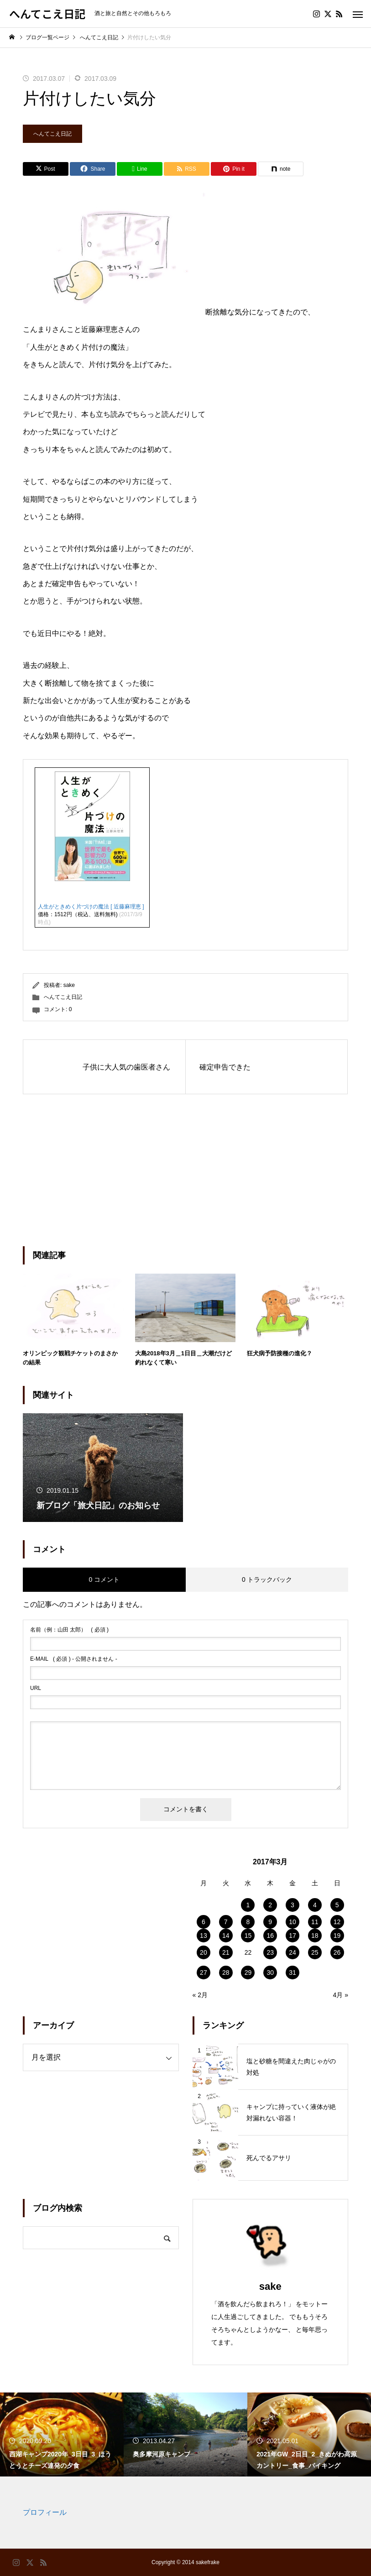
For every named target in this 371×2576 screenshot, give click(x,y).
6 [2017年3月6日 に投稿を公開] (203, 1921)
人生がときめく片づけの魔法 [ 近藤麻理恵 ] (91, 906)
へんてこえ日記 (52, 134)
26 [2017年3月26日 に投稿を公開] (337, 1952)
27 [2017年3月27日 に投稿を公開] (203, 1972)
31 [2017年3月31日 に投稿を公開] (292, 1972)
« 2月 (200, 1995)
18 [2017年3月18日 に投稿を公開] (315, 1935)
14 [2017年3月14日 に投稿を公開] (226, 1935)
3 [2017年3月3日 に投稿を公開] (292, 1905)
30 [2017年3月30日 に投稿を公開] (270, 1972)
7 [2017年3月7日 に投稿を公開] (226, 1921)
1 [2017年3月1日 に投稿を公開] (248, 1905)
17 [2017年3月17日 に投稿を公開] (292, 1935)
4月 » (340, 1995)
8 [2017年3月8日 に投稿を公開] (248, 1921)
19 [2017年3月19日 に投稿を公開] (337, 1935)
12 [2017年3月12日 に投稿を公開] (337, 1921)
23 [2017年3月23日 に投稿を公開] (270, 1952)
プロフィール (45, 2512)
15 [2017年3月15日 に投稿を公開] (248, 1935)
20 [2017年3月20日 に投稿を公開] (203, 1952)
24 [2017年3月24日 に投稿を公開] (292, 1952)
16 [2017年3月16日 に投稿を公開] (270, 1935)
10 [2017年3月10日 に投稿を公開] (292, 1921)
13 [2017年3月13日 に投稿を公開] (203, 1935)
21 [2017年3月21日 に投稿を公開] (226, 1952)
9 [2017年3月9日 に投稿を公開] (270, 1921)
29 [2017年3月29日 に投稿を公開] (248, 1972)
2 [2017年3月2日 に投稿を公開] (270, 1905)
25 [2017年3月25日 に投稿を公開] (315, 1952)
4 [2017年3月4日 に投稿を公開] (315, 1905)
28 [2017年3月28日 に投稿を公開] (226, 1972)
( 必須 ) (69, 1629)
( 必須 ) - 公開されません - (73, 1659)
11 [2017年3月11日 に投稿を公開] (315, 1921)
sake (69, 985)
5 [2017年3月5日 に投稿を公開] (337, 1905)
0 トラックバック (267, 1579)
